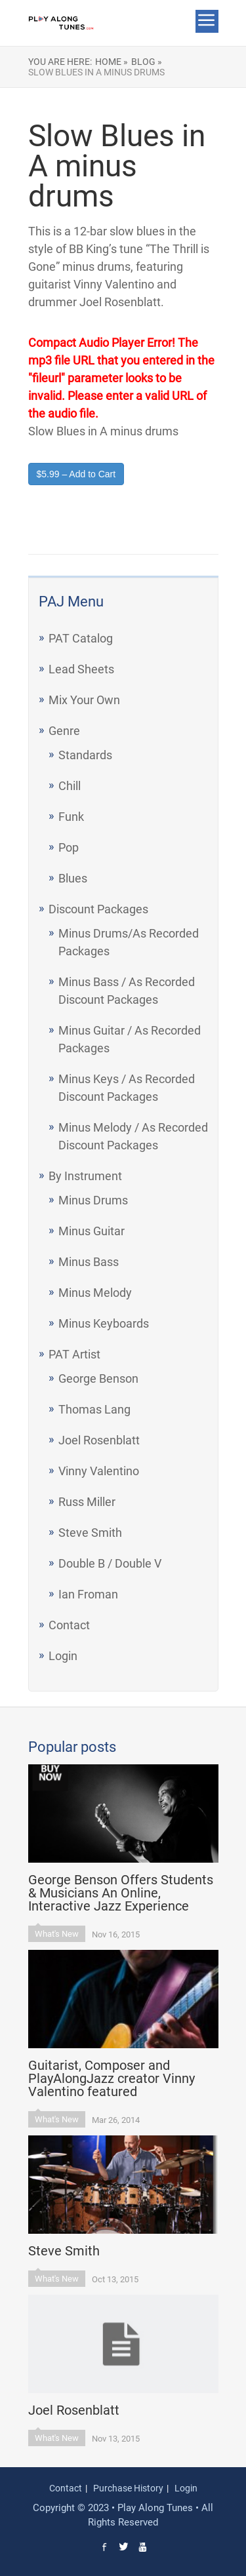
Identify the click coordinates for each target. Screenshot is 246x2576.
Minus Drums (93, 1200)
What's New (57, 1934)
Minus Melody (95, 1292)
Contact (69, 1625)
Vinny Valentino (98, 1471)
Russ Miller (86, 1502)
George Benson (98, 1378)
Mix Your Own (84, 700)
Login (63, 1656)
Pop (68, 847)
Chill (69, 786)
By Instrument (85, 1176)
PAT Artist (74, 1354)
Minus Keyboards (103, 1323)
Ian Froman (88, 1594)
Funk (71, 816)
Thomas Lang (94, 1409)
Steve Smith (90, 1532)
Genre (64, 731)
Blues (72, 878)
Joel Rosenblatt (99, 1440)
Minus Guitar (91, 1231)
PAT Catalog (81, 638)
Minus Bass (88, 1262)
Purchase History (128, 2488)
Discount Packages (98, 909)
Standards (85, 755)
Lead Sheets (81, 669)
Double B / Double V (109, 1563)
